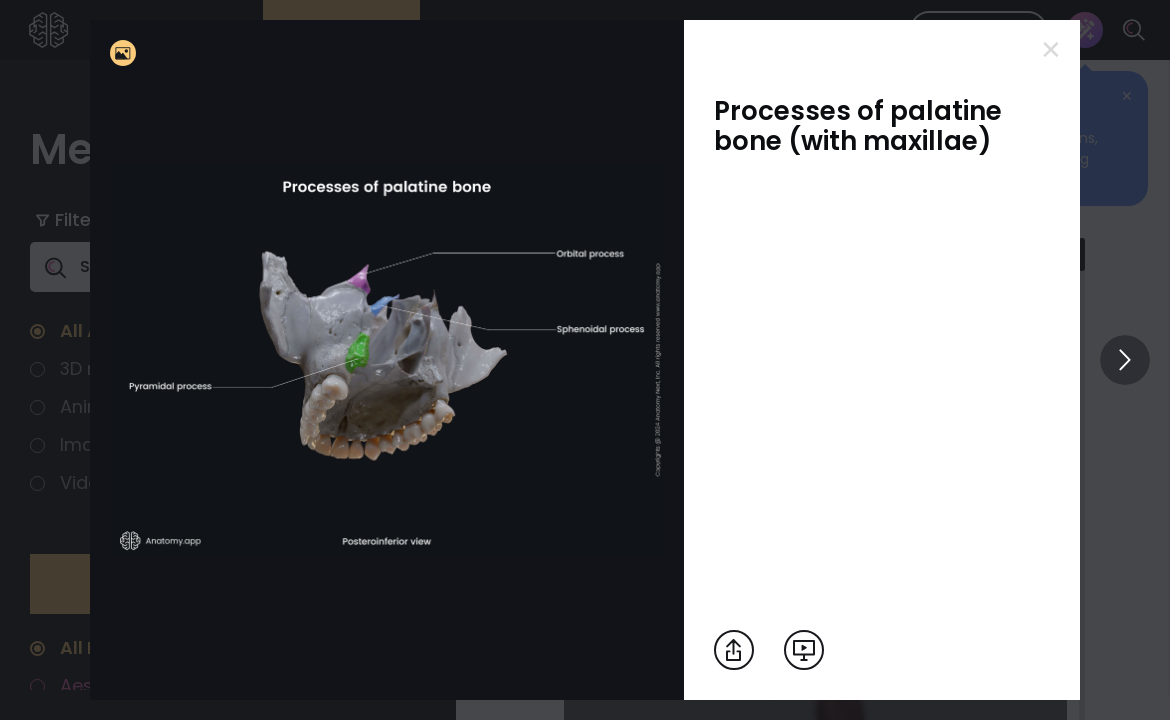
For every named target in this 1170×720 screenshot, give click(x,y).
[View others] (1125, 360)
